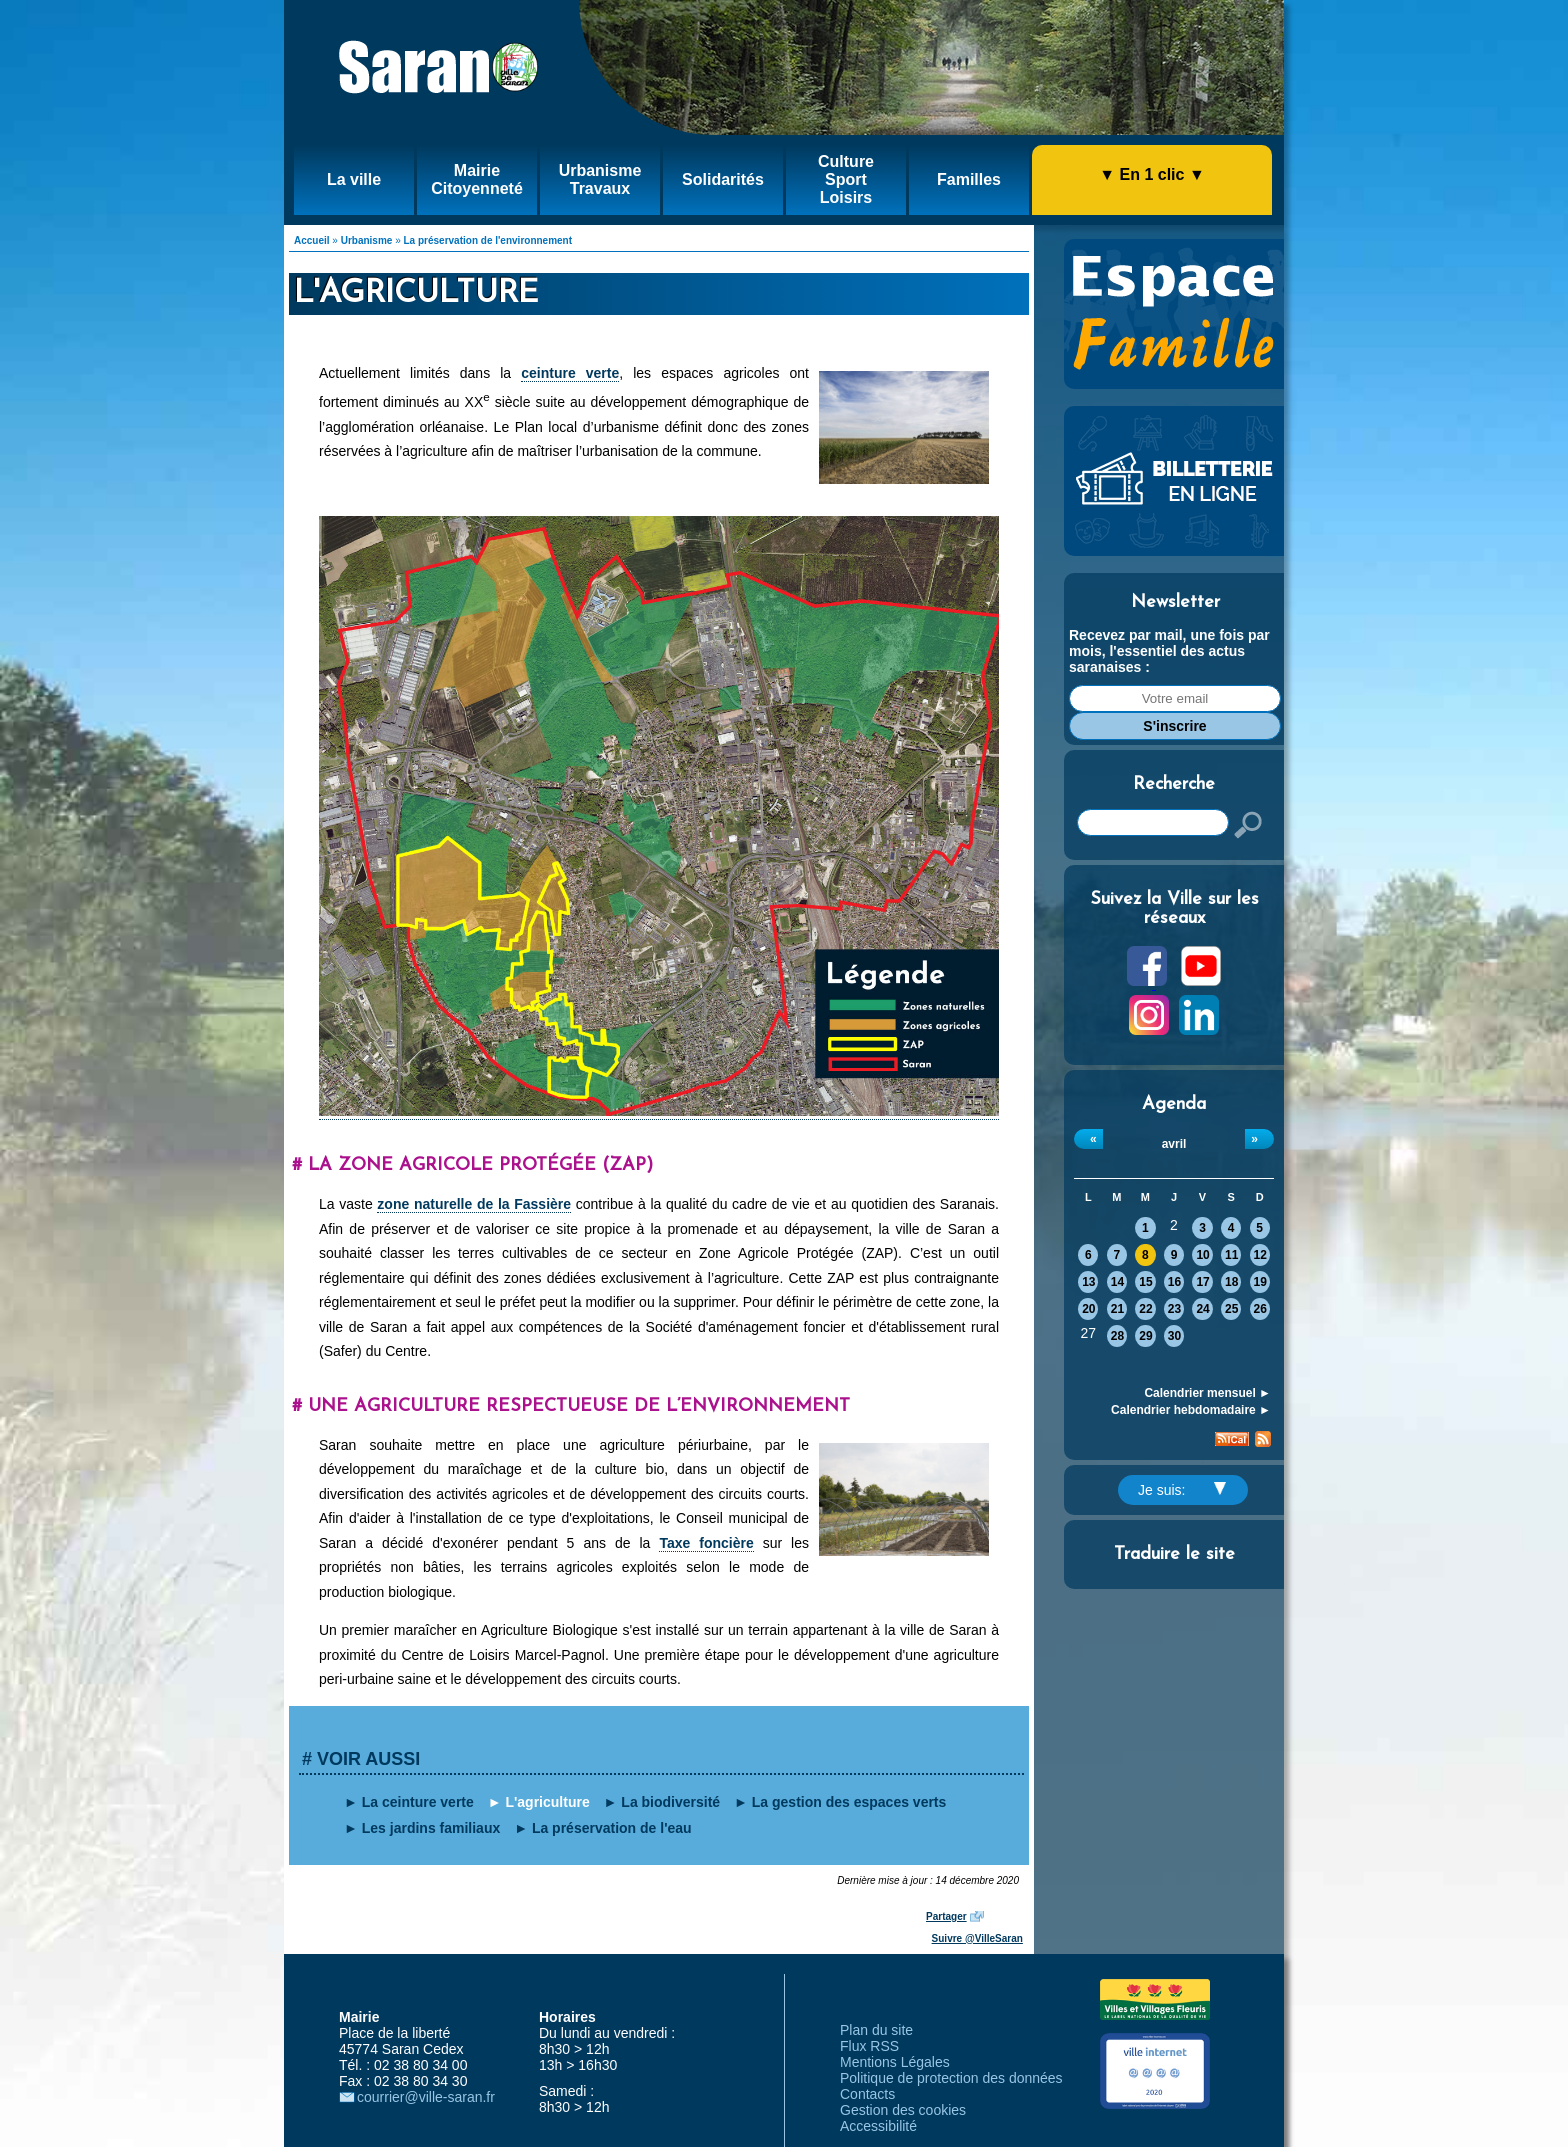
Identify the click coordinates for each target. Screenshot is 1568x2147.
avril (1174, 1144)
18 (1231, 1282)
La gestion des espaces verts (849, 1802)
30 (1174, 1336)
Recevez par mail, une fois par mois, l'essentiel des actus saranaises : (1169, 651)
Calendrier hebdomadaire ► (1191, 1410)
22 (1145, 1309)
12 (1260, 1255)
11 (1231, 1255)
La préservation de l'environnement (488, 240)
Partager (946, 1916)
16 (1174, 1282)
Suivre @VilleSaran (977, 1938)
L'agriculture (547, 1802)
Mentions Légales (895, 2062)
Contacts (867, 2094)
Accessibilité (878, 2126)
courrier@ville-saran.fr (426, 2097)
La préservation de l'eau (612, 1828)
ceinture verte (570, 373)
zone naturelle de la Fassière (474, 1204)
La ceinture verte (418, 1802)
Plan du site (876, 2030)
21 (1117, 1309)
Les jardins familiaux (431, 1828)
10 (1202, 1255)
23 (1174, 1309)
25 (1231, 1309)
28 (1117, 1336)
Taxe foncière (706, 1543)
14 (1117, 1282)
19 (1260, 1282)
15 (1145, 1282)
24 (1202, 1309)
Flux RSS (869, 2046)
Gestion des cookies (903, 2110)
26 (1260, 1309)
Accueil (312, 240)
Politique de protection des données (951, 2078)
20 (1088, 1309)
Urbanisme (367, 240)
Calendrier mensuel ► (1207, 1393)
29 (1145, 1336)
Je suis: (1182, 1490)
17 (1202, 1282)
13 (1088, 1282)
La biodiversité (670, 1802)
